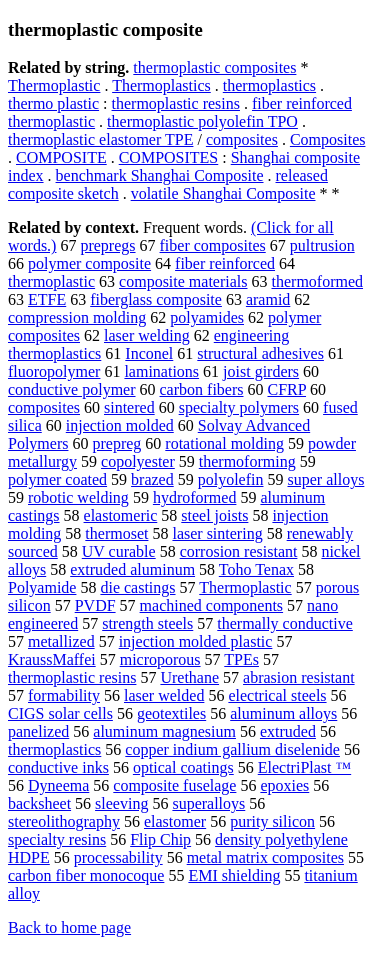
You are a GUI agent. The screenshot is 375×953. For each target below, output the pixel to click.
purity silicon (272, 821)
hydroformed (195, 497)
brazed (152, 479)
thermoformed (318, 281)
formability (64, 695)
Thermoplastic (54, 85)
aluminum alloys (283, 713)
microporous (160, 659)
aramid (268, 299)
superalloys (208, 803)
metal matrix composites (265, 857)
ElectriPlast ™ (304, 767)
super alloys (325, 479)
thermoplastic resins (176, 103)
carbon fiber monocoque (86, 875)
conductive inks (58, 767)
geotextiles (171, 713)
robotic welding (78, 497)
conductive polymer (72, 389)
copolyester (138, 461)
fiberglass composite (156, 299)
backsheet (39, 803)
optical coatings (183, 767)
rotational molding (224, 443)
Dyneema (58, 785)
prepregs (107, 245)
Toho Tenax (256, 569)
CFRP (286, 389)
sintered (129, 407)
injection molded (120, 425)
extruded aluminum (132, 569)
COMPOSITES (169, 157)
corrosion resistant (239, 551)
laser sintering (217, 533)
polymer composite (89, 263)
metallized (61, 641)
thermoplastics (269, 85)
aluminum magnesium (164, 731)
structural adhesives (260, 353)
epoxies (284, 785)
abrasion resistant (299, 677)
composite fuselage (174, 785)
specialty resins (57, 839)
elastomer (175, 821)
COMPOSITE (61, 157)
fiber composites (213, 245)
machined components (212, 605)
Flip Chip (160, 839)
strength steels (147, 623)
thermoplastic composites (214, 67)
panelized (38, 731)
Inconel (149, 353)
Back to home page (69, 927)
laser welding (147, 335)
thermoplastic (51, 281)
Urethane (189, 677)
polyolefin (231, 479)
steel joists (214, 515)
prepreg (116, 443)
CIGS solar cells (60, 713)
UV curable (119, 551)
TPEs (241, 659)
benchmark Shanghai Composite (160, 175)
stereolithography (64, 821)
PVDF (95, 605)
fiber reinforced (225, 263)
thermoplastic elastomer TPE (100, 139)
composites (242, 139)
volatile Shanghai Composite (223, 193)
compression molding (77, 317)
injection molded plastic (196, 641)
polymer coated (57, 479)
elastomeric (121, 515)
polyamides (207, 317)
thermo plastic (53, 103)
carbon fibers (202, 389)
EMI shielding (234, 875)
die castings (137, 587)
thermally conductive (285, 623)
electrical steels (277, 695)
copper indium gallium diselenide (232, 749)
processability (118, 857)
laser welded (164, 695)
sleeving (121, 803)
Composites (328, 139)
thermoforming (247, 461)
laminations (161, 371)
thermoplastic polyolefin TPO (202, 121)
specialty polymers (239, 407)
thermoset (116, 533)
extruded (288, 731)
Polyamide (42, 587)
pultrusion (322, 245)
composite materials (183, 281)
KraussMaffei (52, 659)
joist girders (261, 371)
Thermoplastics (161, 85)
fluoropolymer (54, 371)
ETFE (47, 299)
